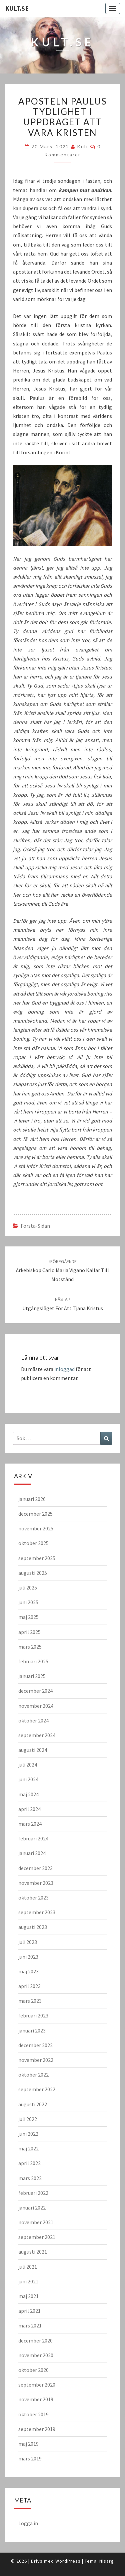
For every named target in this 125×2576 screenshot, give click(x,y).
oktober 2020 (33, 2370)
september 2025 (36, 1558)
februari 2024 (33, 1838)
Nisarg (106, 2561)
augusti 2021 (32, 2251)
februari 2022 (33, 2192)
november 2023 (35, 1882)
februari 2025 (33, 1661)
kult (83, 146)
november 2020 (35, 2355)
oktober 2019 (33, 2414)
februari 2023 (33, 2015)
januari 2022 (32, 2207)
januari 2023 (32, 2030)
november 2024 (35, 1705)
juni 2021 (28, 2281)
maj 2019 (28, 2443)
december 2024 (35, 1690)
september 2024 (36, 1735)
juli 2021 (27, 2266)
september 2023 (36, 1912)
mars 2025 (30, 1646)
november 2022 (35, 2060)
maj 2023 (28, 1971)
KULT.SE (17, 8)
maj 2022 (28, 2148)
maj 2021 (28, 2296)
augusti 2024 (32, 1750)
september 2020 (36, 2384)
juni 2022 (28, 2133)
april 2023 (29, 1986)
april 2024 (29, 1809)
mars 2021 (30, 2325)
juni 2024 (28, 1779)
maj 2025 (28, 1617)
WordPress (68, 2561)
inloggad (64, 1369)
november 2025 (35, 1528)
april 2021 (29, 2310)
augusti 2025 (32, 1572)
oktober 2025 (33, 1543)
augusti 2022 (32, 2104)
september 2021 (36, 2237)
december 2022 (35, 2045)
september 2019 (36, 2429)
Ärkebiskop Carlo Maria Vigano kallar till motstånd (62, 1270)
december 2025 (35, 1513)
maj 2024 (28, 1794)
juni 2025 (28, 1602)
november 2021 (35, 2222)
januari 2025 (32, 1676)
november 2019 (35, 2399)
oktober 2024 (33, 1720)
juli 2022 (27, 2119)
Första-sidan (35, 1225)
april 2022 (29, 2163)
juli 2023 (27, 1942)
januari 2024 (32, 1853)
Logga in (28, 2523)
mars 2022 (30, 2178)
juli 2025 (27, 1587)
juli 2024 (27, 1764)
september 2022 (36, 2089)
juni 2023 (28, 1956)
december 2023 (35, 1868)
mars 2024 (30, 1823)
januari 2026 (32, 1499)
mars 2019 (30, 2458)
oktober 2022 (33, 2074)
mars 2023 (30, 2000)
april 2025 (29, 1632)
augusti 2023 (32, 1927)
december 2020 (35, 2340)
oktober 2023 (33, 1897)
